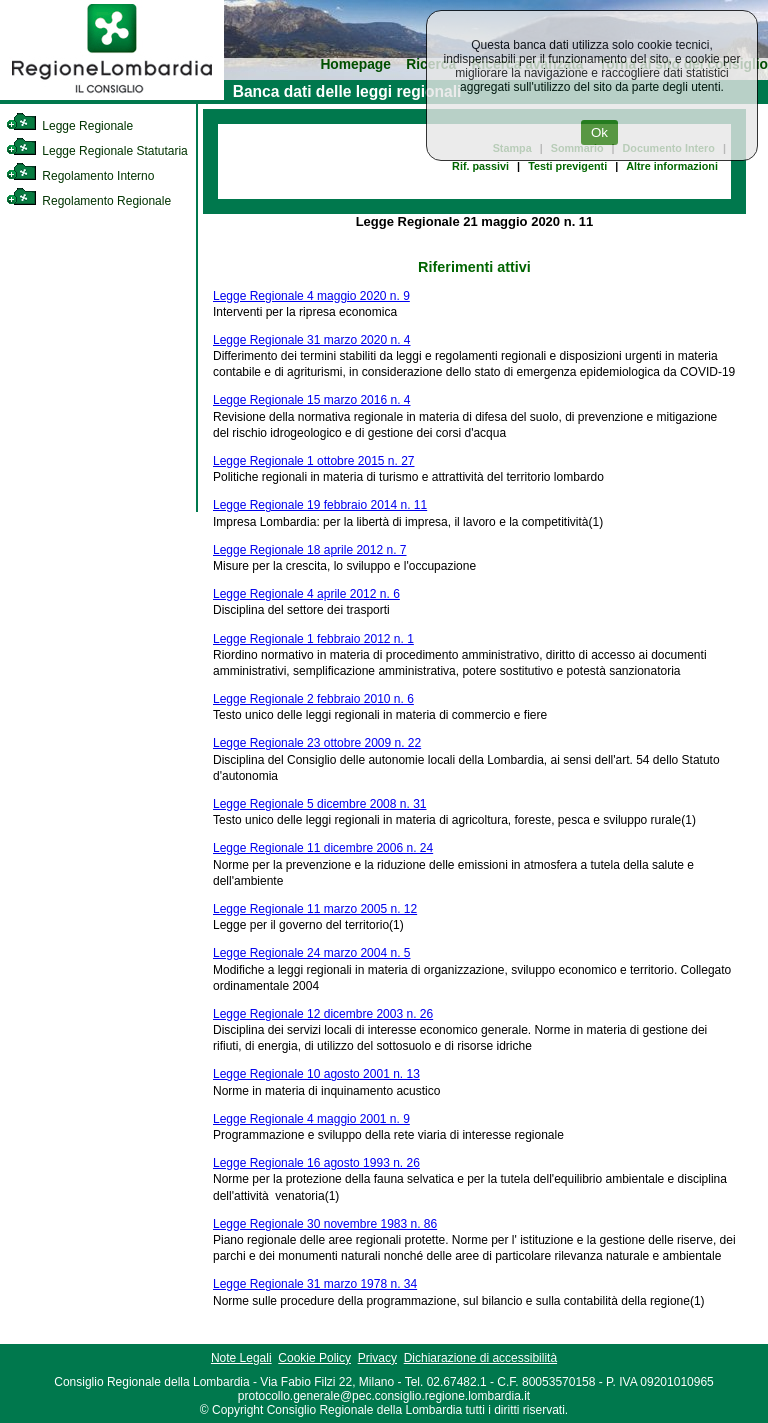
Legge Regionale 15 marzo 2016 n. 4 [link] (311, 400)
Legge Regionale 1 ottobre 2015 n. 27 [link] (314, 461)
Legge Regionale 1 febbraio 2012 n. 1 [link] (313, 639)
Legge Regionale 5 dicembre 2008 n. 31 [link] (320, 804)
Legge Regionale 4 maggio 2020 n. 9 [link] (311, 296)
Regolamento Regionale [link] (88, 201)
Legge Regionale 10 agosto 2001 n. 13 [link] (316, 1074)
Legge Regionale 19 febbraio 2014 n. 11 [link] (320, 505)
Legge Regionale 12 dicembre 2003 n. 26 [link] (323, 1014)
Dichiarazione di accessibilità (480, 1358)
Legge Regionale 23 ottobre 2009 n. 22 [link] (317, 743)
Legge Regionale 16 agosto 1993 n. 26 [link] (316, 1163)
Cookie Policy (314, 1358)
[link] (112, 96)
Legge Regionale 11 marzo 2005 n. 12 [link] (315, 909)
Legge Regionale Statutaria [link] (97, 151)
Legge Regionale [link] (69, 126)
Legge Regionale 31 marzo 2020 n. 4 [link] (311, 340)
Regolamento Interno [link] (80, 176)
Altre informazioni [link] (672, 166)
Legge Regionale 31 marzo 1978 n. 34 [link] (315, 1284)
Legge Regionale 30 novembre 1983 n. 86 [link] (325, 1224)
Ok (599, 132)
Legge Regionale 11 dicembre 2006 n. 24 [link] (323, 848)
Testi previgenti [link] (567, 166)
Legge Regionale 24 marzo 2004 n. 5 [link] (311, 953)
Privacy (377, 1358)
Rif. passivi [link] (480, 166)
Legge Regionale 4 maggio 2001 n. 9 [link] (311, 1119)
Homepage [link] (355, 64)
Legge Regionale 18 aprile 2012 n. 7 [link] (310, 550)
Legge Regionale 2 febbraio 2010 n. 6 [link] (313, 699)
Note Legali (241, 1358)
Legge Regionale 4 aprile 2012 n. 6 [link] (306, 594)
